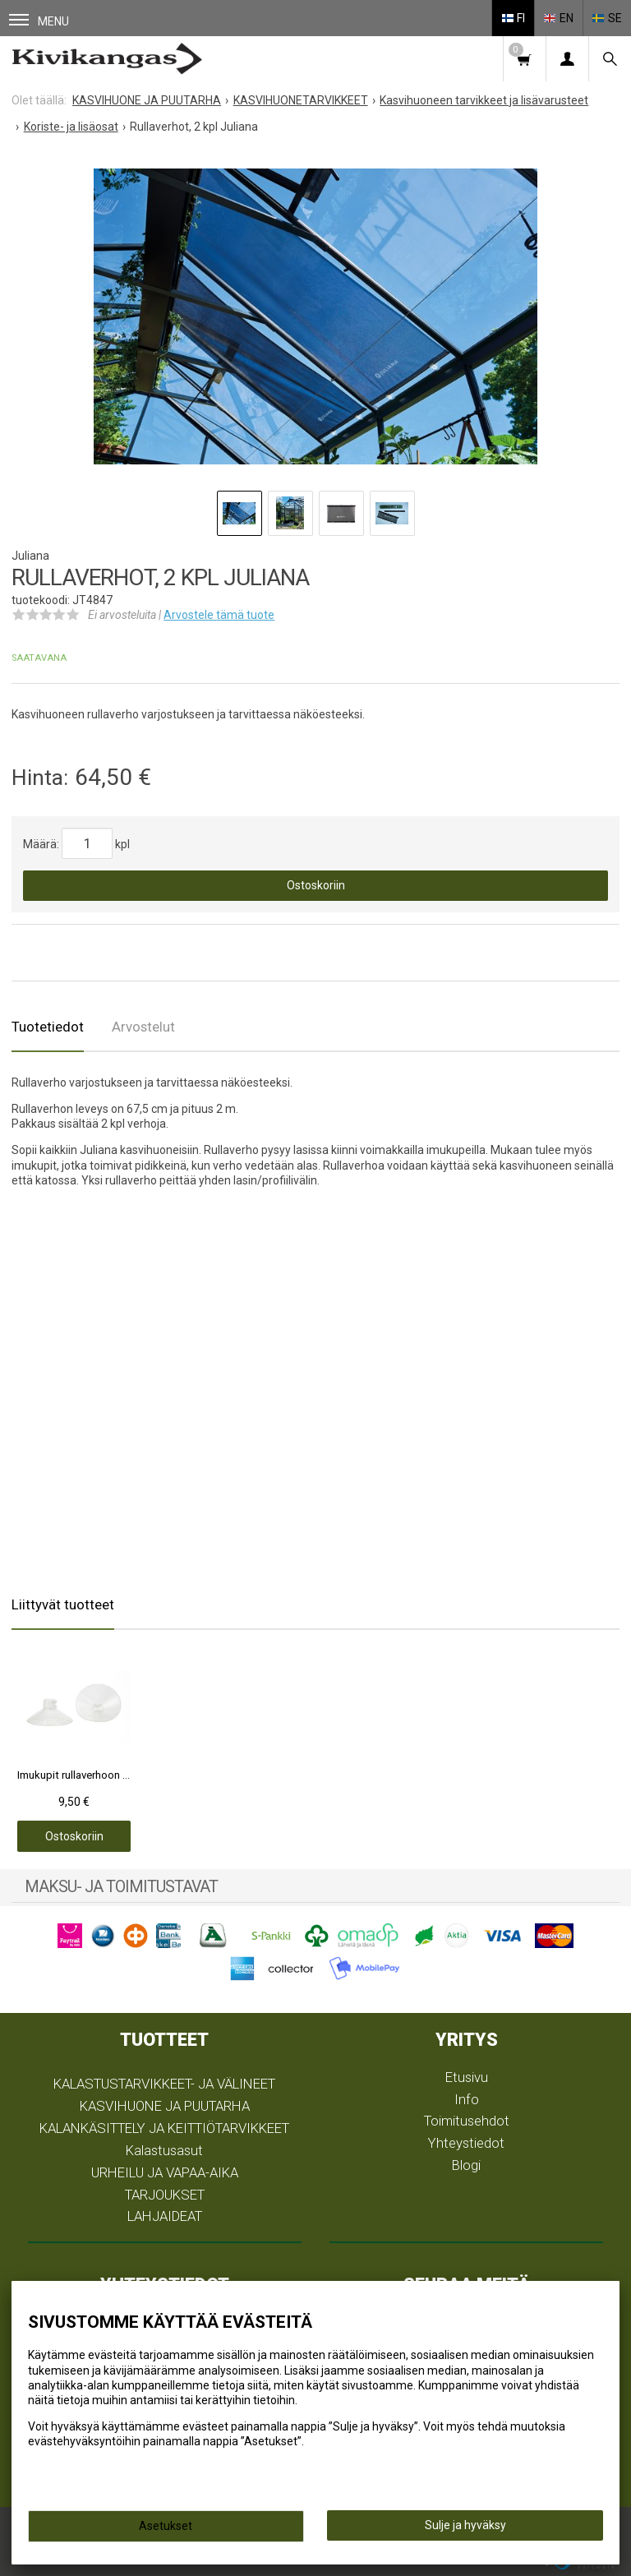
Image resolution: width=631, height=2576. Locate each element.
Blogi (466, 2165)
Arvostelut (143, 1026)
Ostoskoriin (316, 885)
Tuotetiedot (48, 1026)
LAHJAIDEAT (164, 2216)
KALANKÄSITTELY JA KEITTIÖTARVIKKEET (164, 2128)
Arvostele (219, 614)
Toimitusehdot (466, 2120)
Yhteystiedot (466, 2143)
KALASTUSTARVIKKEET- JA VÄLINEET (164, 2083)
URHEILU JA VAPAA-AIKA (164, 2172)
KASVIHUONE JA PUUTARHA (165, 2106)
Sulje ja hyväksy (465, 2525)
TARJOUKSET (165, 2194)
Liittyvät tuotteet (63, 1604)
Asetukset (165, 2525)
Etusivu (466, 2077)
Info (466, 2099)
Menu (39, 21)
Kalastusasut (164, 2150)
